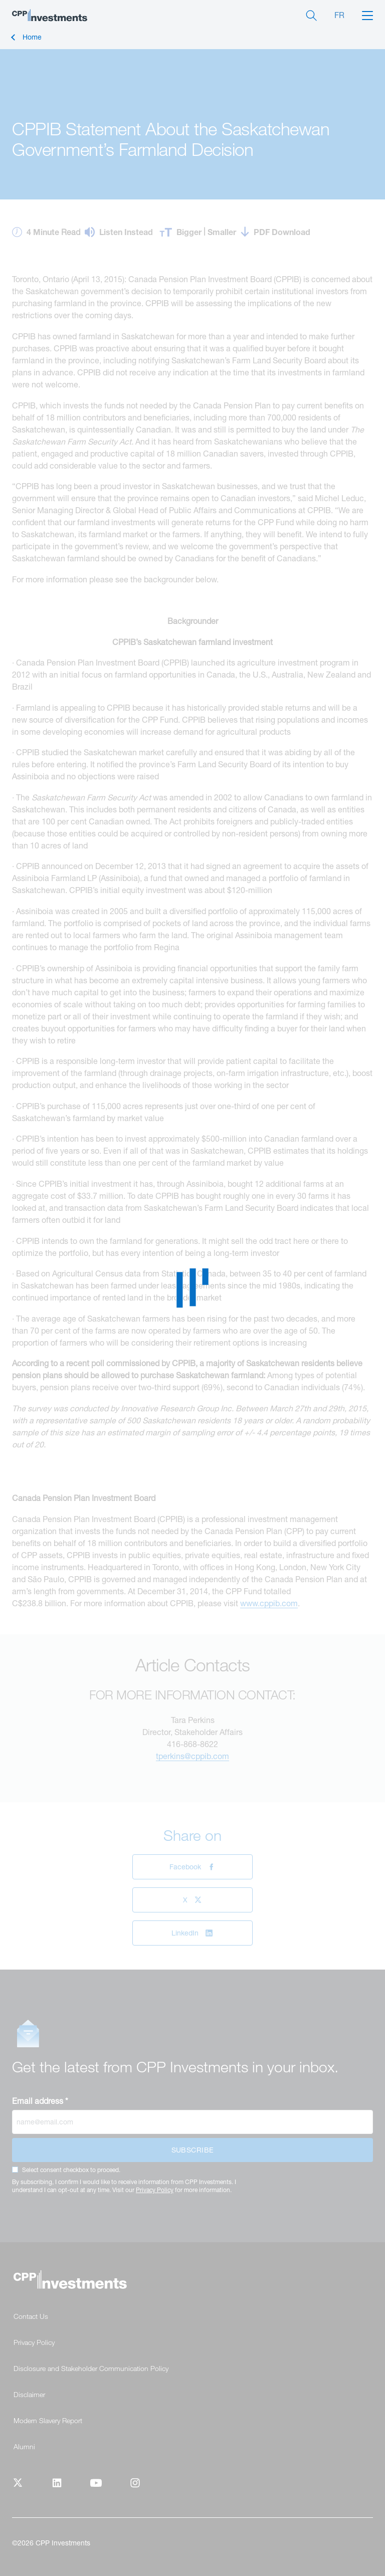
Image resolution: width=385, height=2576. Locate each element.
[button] (367, 15)
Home (32, 37)
